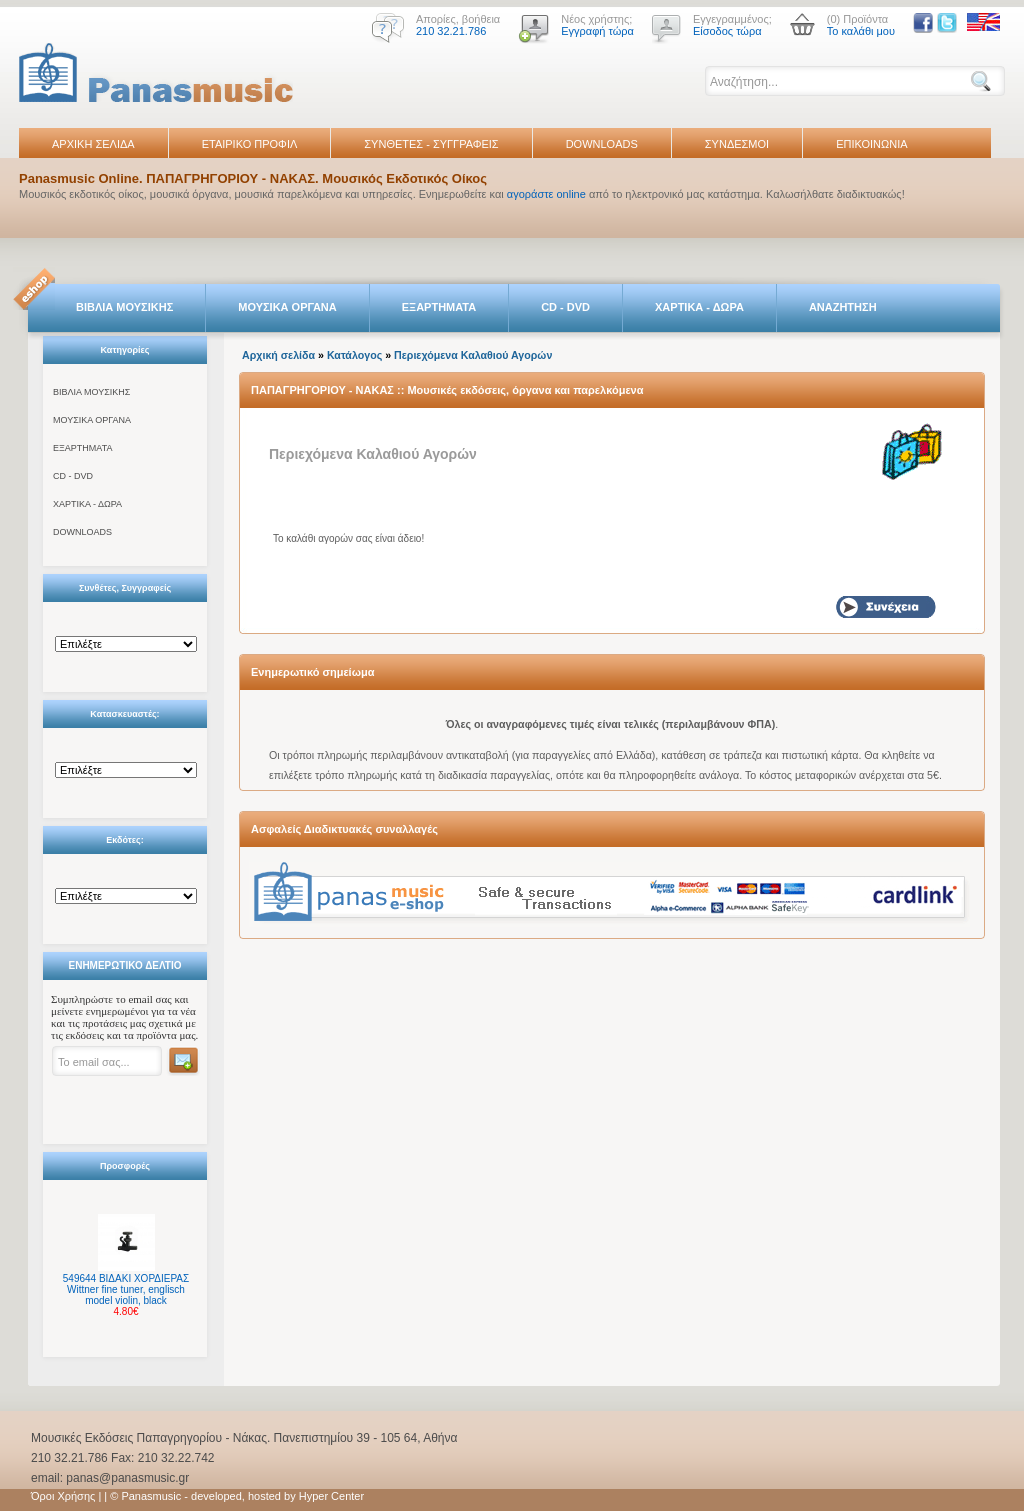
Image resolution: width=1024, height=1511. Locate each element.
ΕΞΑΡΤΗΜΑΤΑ (439, 307)
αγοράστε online (546, 194)
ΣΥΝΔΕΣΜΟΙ (737, 144)
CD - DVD (565, 307)
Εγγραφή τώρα (597, 31)
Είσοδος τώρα (727, 31)
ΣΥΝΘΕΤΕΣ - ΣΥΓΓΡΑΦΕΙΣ (431, 144)
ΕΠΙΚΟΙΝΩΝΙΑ (871, 144)
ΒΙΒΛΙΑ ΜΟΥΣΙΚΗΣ (124, 307)
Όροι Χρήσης (63, 1496)
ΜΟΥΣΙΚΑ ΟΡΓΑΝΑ (287, 307)
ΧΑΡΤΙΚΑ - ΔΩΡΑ (699, 307)
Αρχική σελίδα (278, 355)
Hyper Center (331, 1496)
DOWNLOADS (602, 144)
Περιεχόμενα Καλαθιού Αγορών (473, 355)
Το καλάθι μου (861, 31)
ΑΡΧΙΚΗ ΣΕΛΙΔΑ (93, 144)
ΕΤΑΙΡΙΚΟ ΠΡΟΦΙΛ (250, 144)
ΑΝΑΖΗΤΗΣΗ (843, 307)
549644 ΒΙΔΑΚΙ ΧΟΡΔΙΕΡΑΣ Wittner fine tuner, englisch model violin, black (126, 1289)
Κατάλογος (354, 355)
